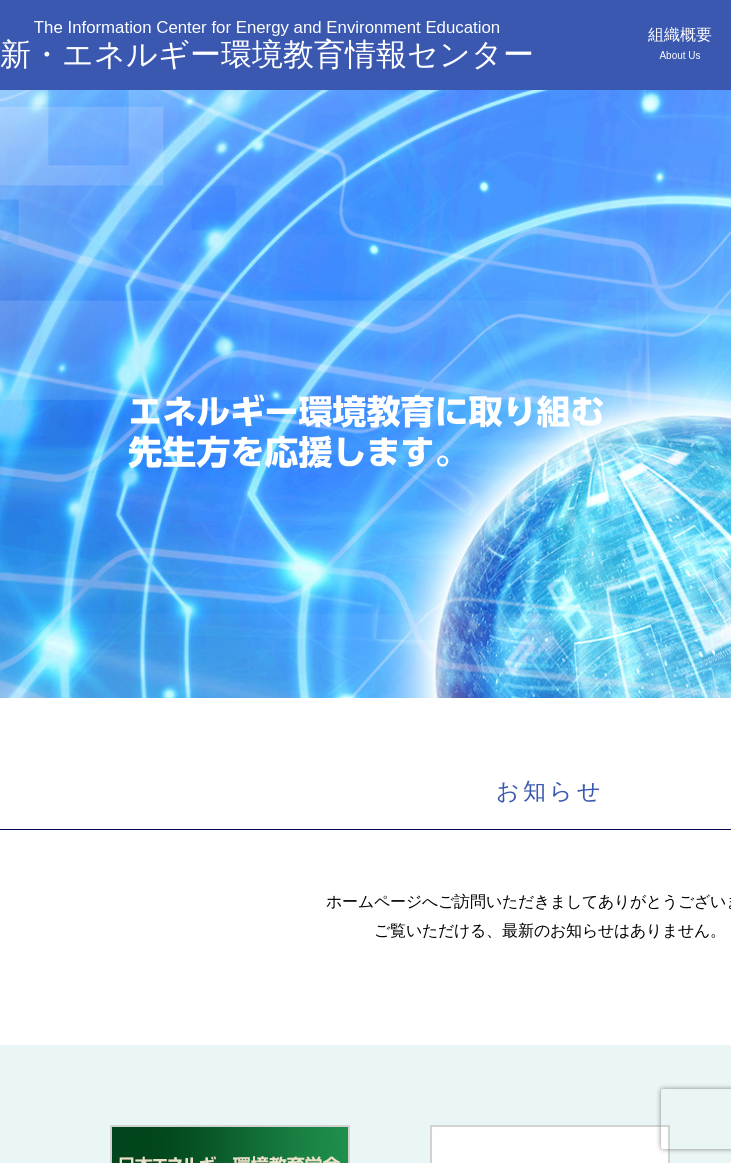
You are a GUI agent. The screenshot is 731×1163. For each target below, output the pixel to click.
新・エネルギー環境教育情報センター (267, 44)
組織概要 (680, 43)
